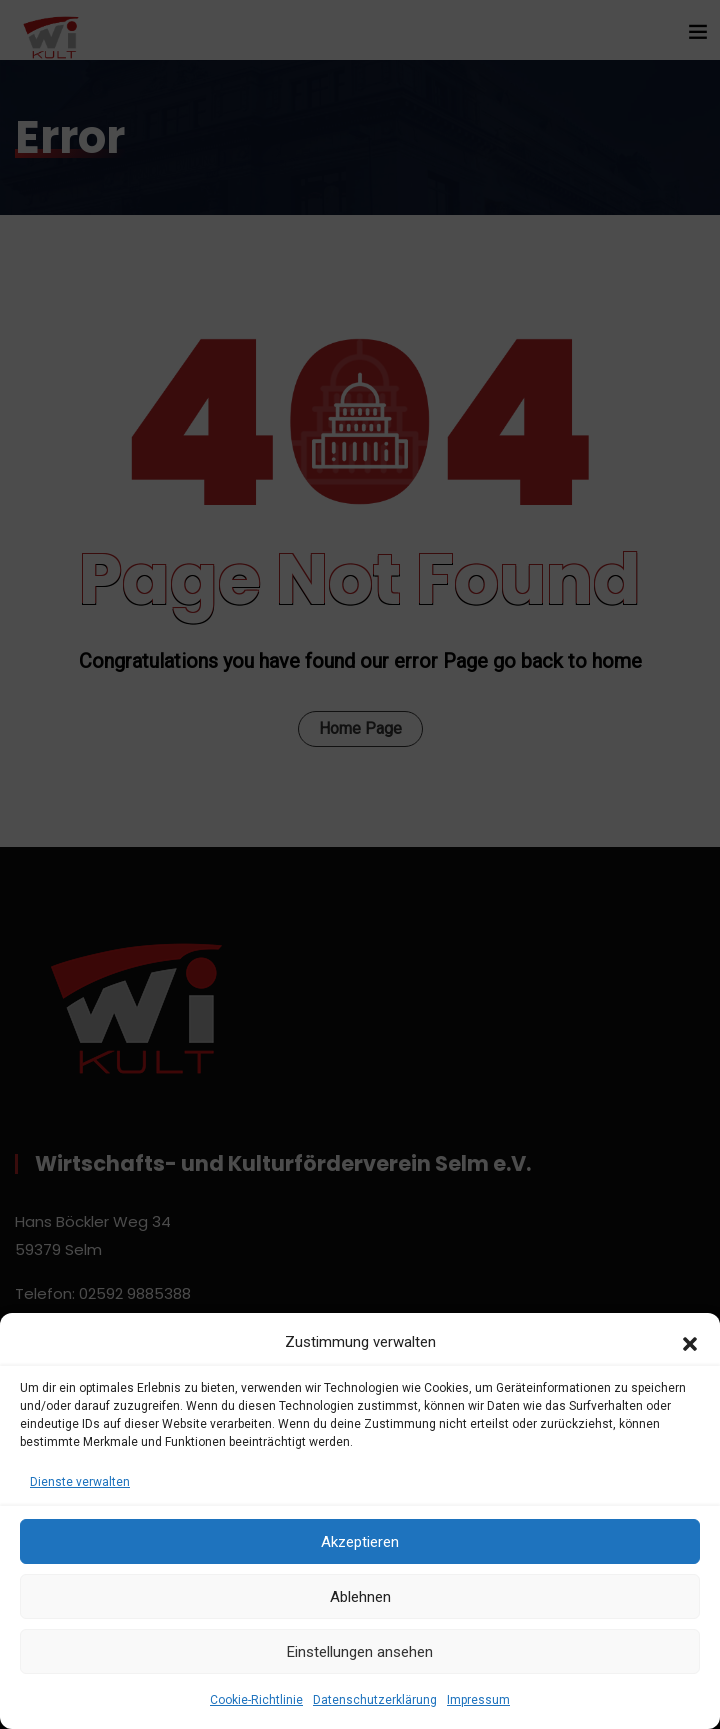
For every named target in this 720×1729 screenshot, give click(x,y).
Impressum (478, 1700)
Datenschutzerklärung (375, 1700)
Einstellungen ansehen (360, 1652)
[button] (690, 1342)
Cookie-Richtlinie (256, 1700)
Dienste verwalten (80, 1482)
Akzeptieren (360, 1542)
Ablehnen (360, 1597)
